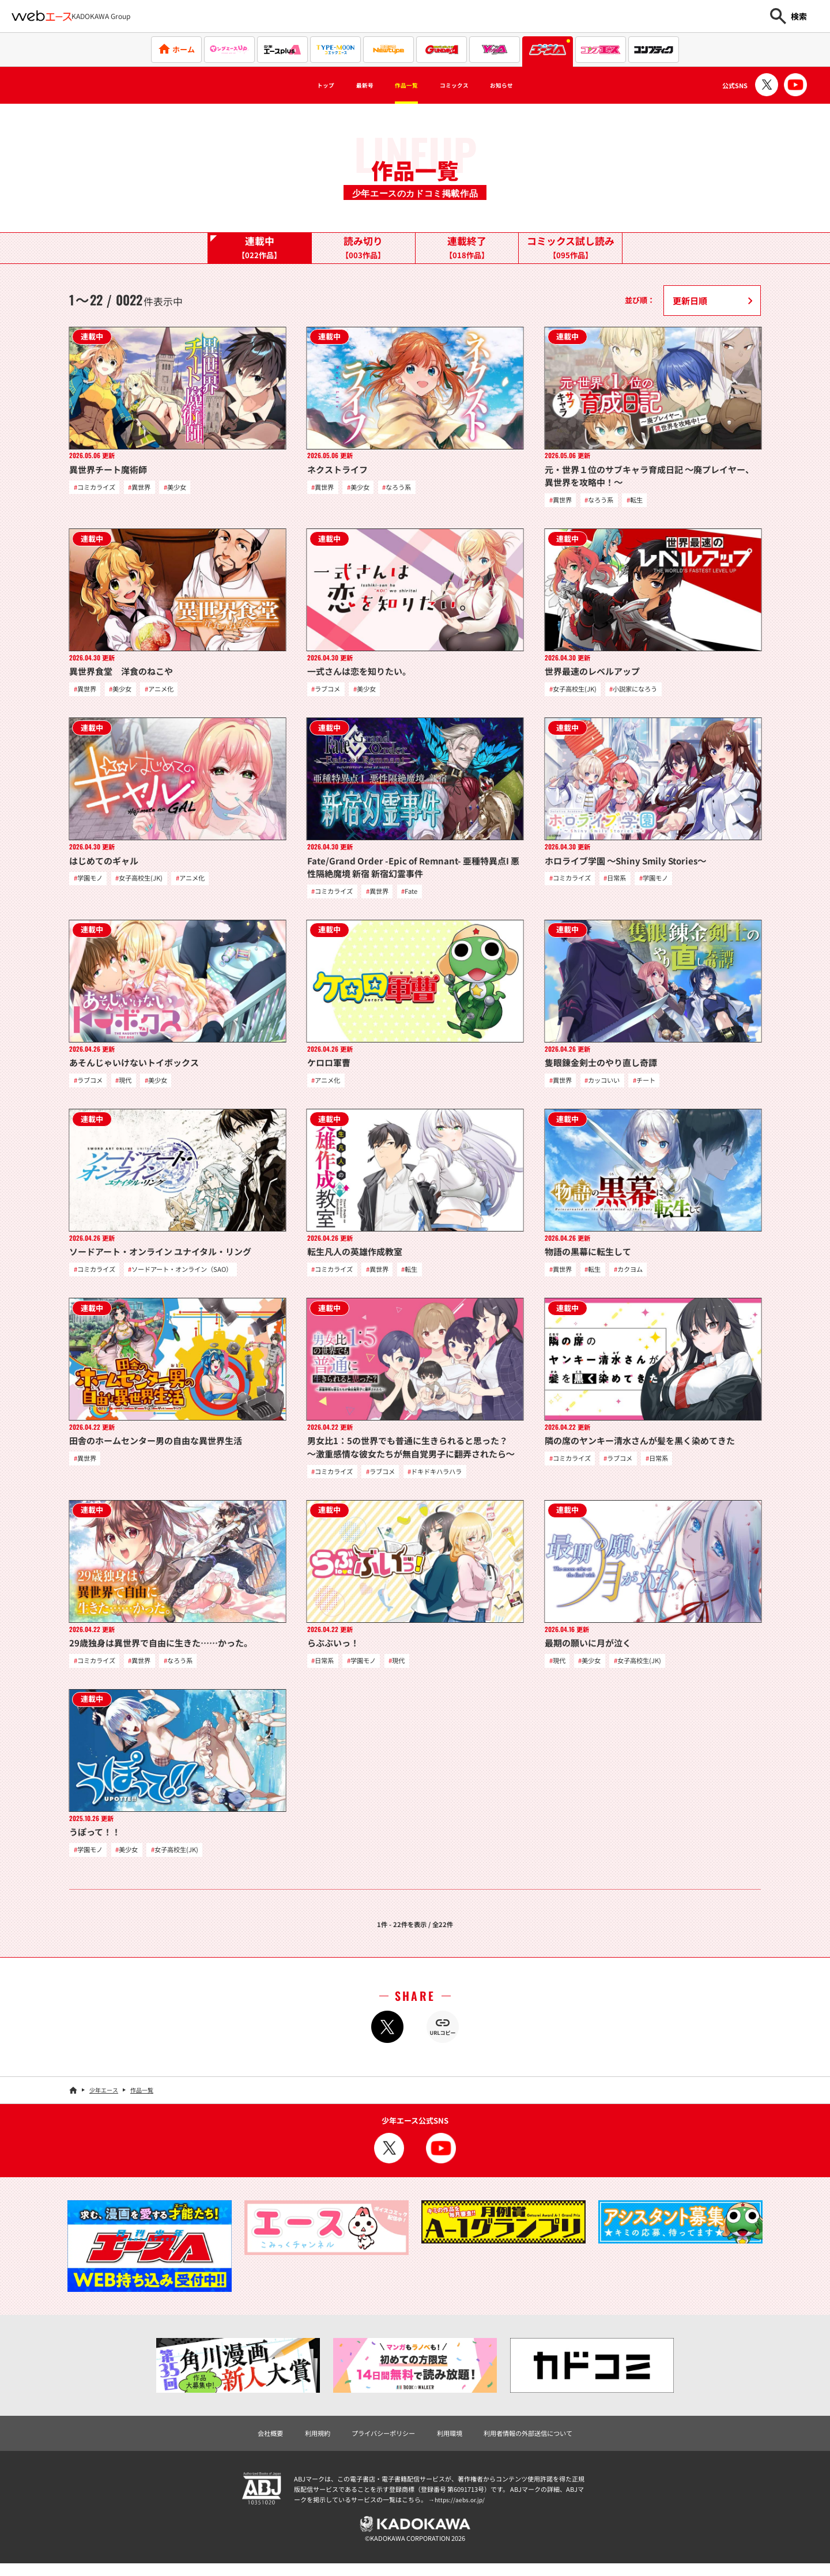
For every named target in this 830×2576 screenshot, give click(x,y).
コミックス (465, 85)
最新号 (347, 85)
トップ (298, 85)
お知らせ (527, 85)
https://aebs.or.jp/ (461, 2509)
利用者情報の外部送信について (540, 2442)
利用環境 (452, 2442)
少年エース (103, 2098)
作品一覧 (401, 85)
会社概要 (252, 2442)
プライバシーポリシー (377, 2442)
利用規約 (304, 2442)
